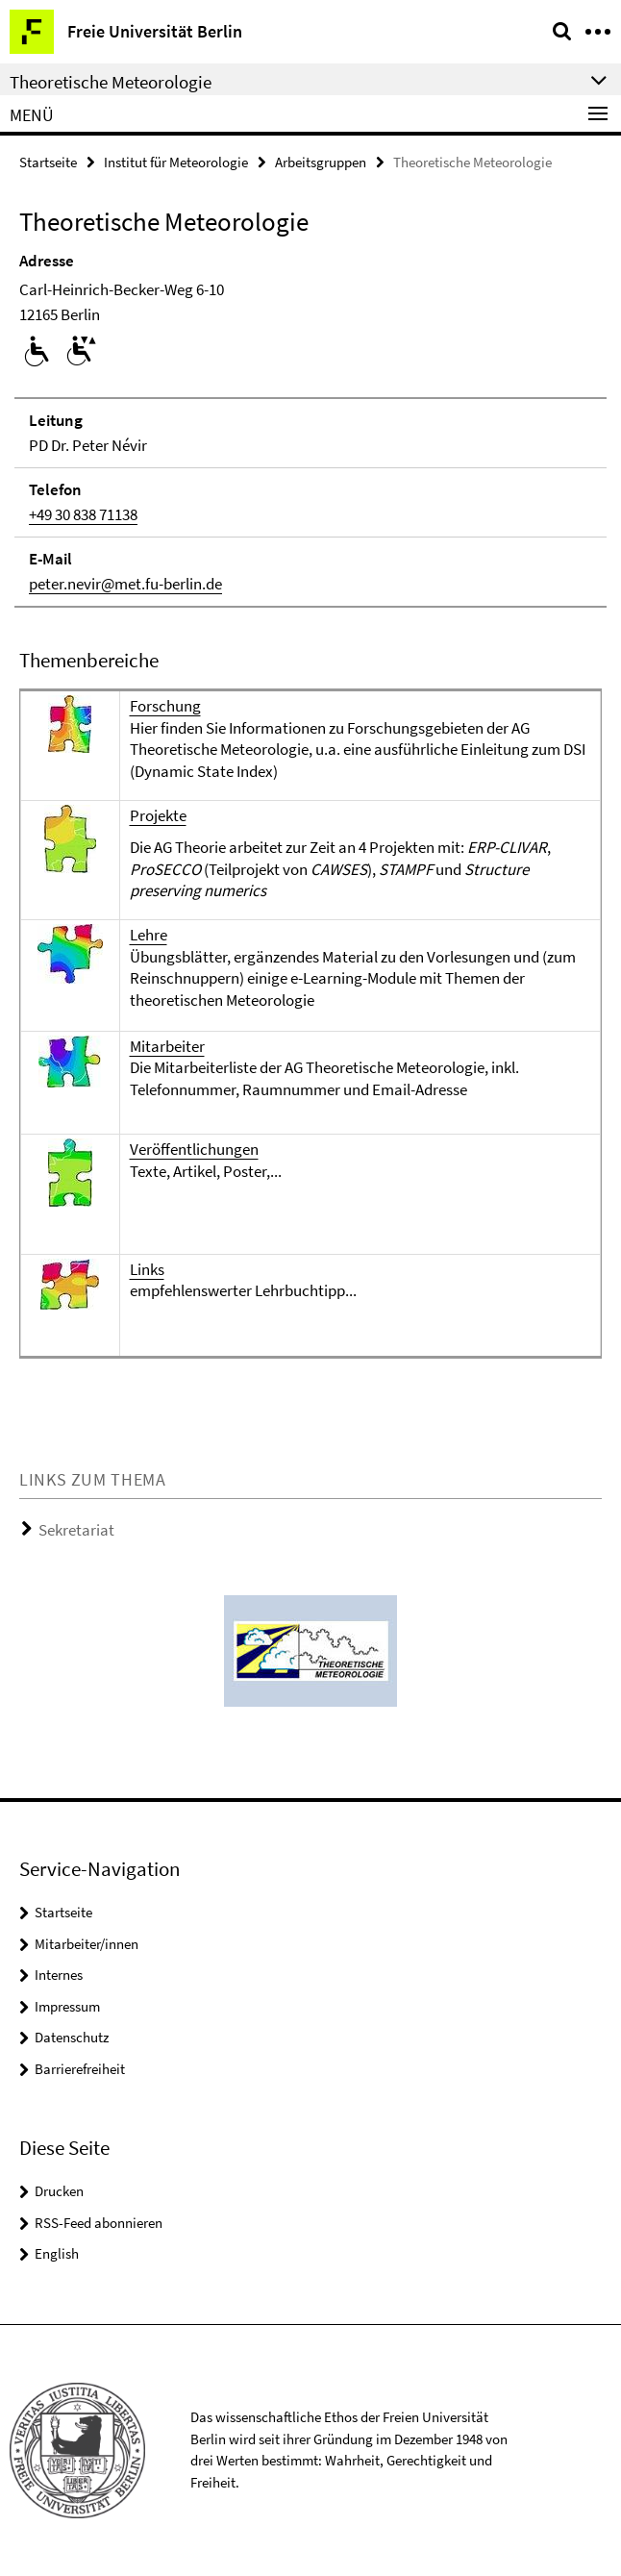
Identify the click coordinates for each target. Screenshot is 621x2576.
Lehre (148, 934)
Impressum (67, 2006)
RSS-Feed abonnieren (98, 2222)
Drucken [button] (59, 2191)
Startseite (48, 162)
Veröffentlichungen (194, 1149)
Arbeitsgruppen (320, 162)
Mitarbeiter (167, 1046)
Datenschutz (72, 2037)
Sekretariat (76, 1529)
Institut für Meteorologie (176, 162)
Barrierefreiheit (80, 2069)
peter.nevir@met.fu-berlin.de (125, 583)
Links (147, 1269)
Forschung (165, 705)
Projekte (158, 815)
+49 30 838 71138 (83, 514)
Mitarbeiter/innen (86, 1944)
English (57, 2253)
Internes (59, 1974)
